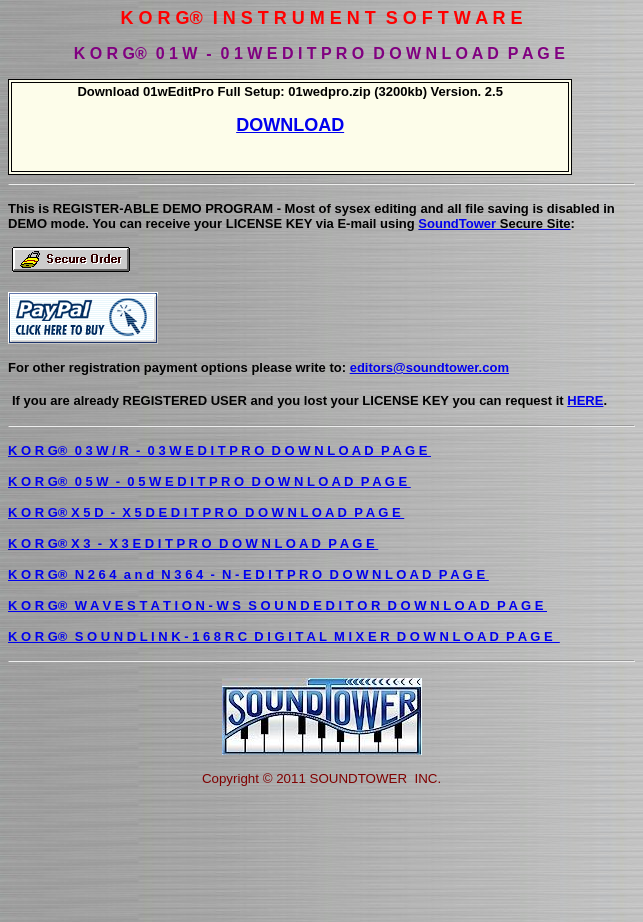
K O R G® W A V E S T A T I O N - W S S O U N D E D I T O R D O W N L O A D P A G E (277, 605)
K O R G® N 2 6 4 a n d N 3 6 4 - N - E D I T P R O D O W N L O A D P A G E (248, 574)
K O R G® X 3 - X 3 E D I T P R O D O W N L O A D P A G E (193, 543)
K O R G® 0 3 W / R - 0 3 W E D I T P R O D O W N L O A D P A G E (219, 450)
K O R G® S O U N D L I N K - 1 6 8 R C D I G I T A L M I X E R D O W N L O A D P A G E (284, 636)
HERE (585, 400)
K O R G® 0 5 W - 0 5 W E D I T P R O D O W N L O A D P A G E (209, 481)
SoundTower (494, 223)
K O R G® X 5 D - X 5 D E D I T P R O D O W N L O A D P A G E (206, 512)
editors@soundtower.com (429, 367)
